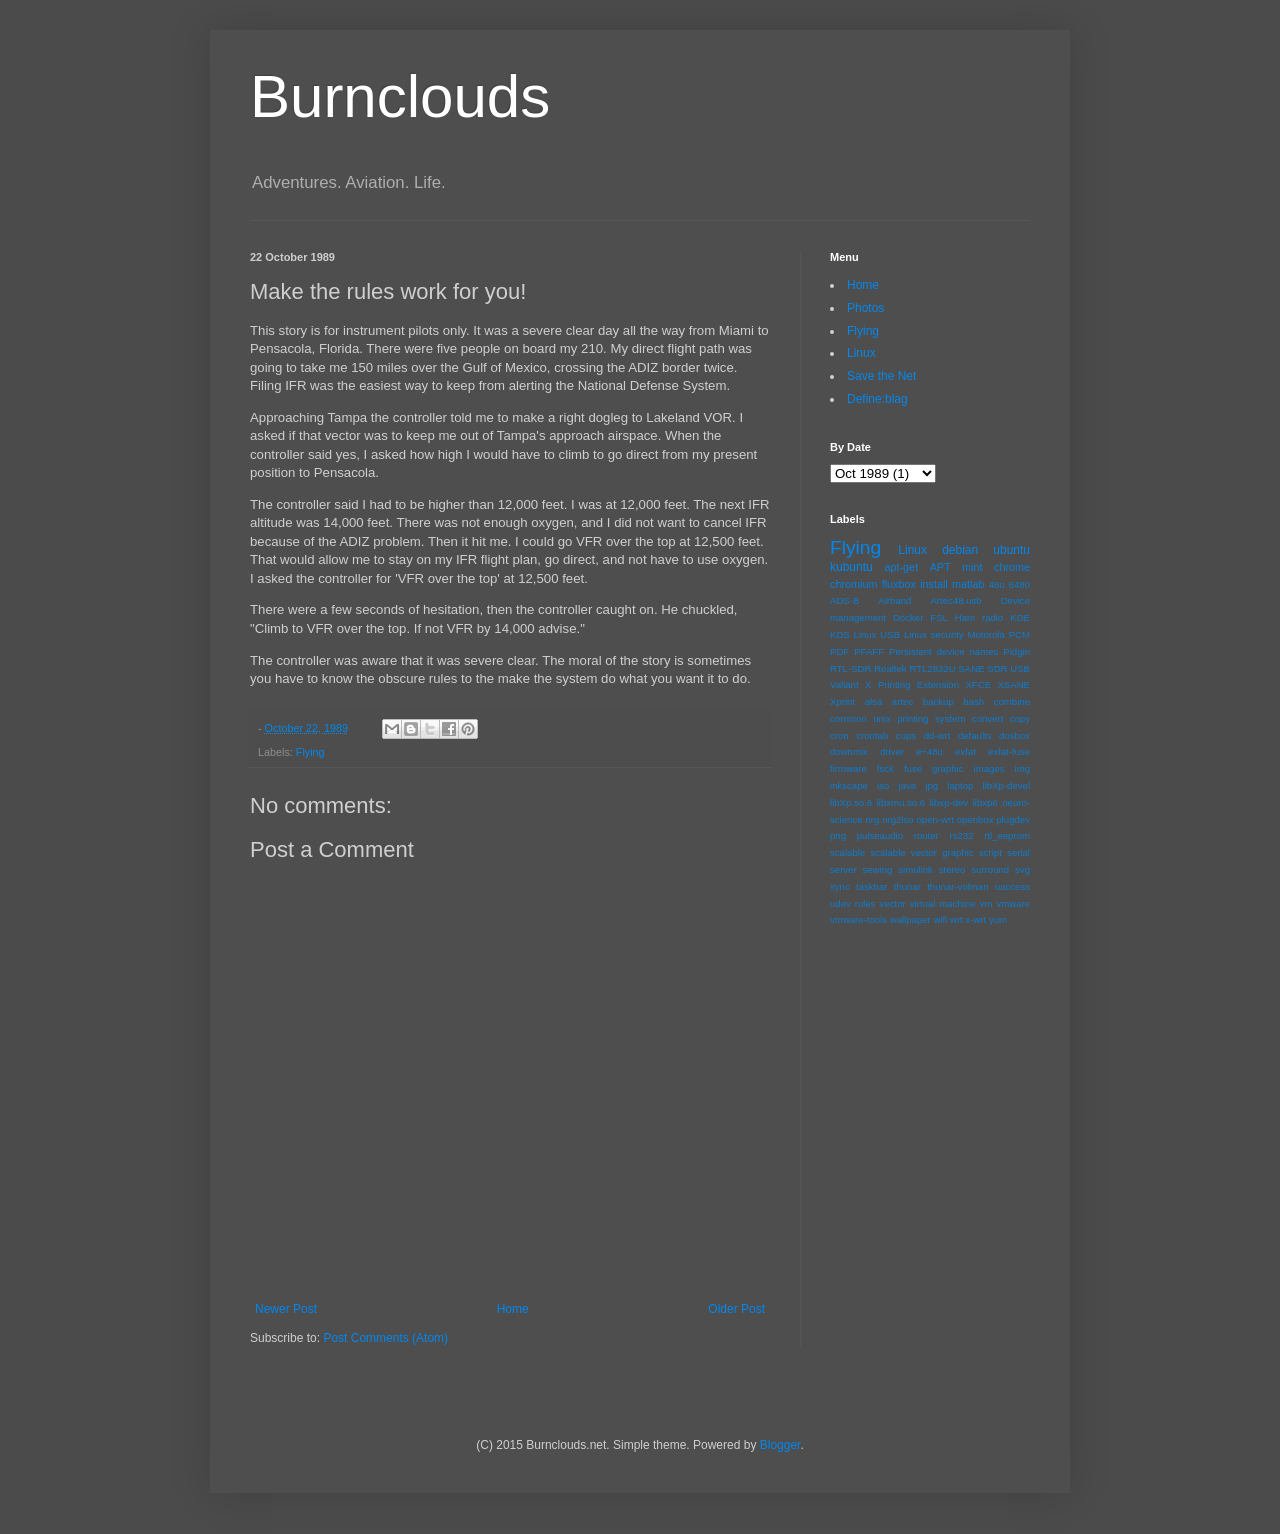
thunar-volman (957, 886)
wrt (956, 919)
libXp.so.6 (851, 802)
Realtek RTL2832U (914, 668)
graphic (947, 768)
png (838, 835)
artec (902, 701)
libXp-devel (1006, 785)
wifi (940, 919)
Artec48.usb (955, 600)
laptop (960, 785)
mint (972, 567)
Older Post (736, 1309)
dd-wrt (937, 735)
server (843, 869)
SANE (971, 668)
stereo (952, 869)
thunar (907, 886)
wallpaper (910, 919)
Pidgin (1016, 651)
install (934, 584)
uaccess (1012, 886)
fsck (885, 768)
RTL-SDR (850, 668)
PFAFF (869, 651)
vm (986, 903)
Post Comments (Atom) (385, 1338)
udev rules (853, 903)
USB (1020, 668)
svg (1022, 869)
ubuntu (1011, 550)
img (1022, 768)
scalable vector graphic (921, 852)
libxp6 (985, 802)
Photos (865, 308)
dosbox (1014, 735)
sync (840, 886)
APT (940, 567)
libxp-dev (949, 802)
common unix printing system (897, 718)
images (989, 768)
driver (892, 751)
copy (1020, 718)
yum (998, 919)
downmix (849, 751)
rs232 (961, 835)
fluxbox (899, 584)
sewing (878, 869)
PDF (839, 651)
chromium (853, 584)
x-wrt (975, 919)
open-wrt (935, 819)
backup (938, 701)
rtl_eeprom (1007, 835)
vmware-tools (858, 919)
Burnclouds (400, 96)
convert (987, 718)
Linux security (934, 634)
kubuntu (851, 567)
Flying (310, 752)
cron (839, 735)
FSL (939, 617)
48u (997, 584)
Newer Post (286, 1309)
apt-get (902, 567)
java (907, 785)
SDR (997, 668)
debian (960, 550)
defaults (975, 735)
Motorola (986, 634)
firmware (848, 768)
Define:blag (877, 399)
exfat (965, 751)
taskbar (871, 886)
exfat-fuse (1009, 751)
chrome (1012, 567)
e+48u (929, 751)
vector (893, 903)
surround (990, 869)
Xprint (842, 701)
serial (1018, 852)
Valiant (844, 684)
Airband (894, 600)
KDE (1020, 617)
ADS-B (844, 600)
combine (1012, 701)
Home (513, 1309)
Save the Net (881, 376)
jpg (931, 785)
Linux (861, 353)
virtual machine (943, 903)
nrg (872, 819)
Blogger (780, 1445)
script (990, 852)
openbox (975, 819)
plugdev (1013, 819)
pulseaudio (880, 835)
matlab (968, 584)
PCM (1019, 634)
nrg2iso (897, 819)
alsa (874, 701)
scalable (847, 852)
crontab (872, 735)
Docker (908, 617)
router (926, 835)
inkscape (849, 785)
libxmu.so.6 (901, 802)
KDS (840, 634)
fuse (913, 768)
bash (973, 701)
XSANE (1013, 684)
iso (883, 785)
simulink (915, 869)
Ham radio (979, 617)
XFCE (978, 684)
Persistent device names (943, 651)
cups (906, 735)
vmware (1013, 903)
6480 (1019, 584)
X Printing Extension (912, 684)
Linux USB (877, 634)
